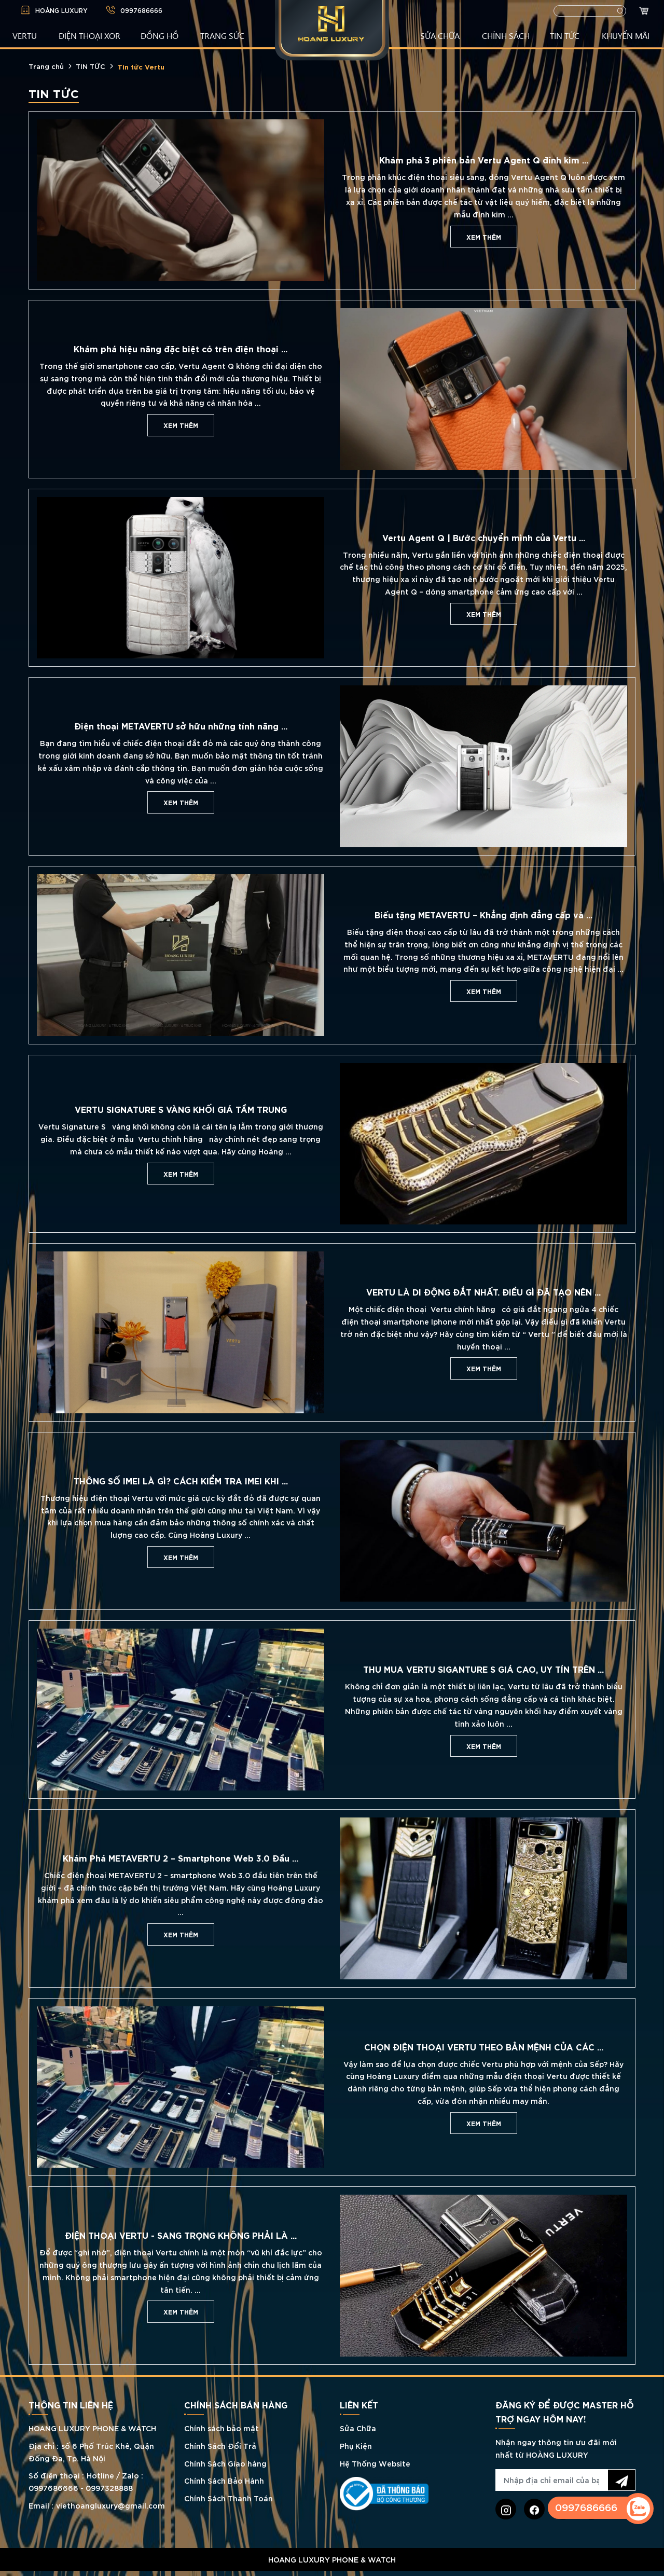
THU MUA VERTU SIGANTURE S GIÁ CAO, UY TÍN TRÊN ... (483, 1668)
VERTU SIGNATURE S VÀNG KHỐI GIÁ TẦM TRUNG (181, 1108)
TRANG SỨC (222, 35)
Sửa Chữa (358, 2428)
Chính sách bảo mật (221, 2428)
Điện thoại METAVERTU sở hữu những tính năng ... (180, 725)
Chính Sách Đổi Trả (220, 2445)
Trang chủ (46, 66)
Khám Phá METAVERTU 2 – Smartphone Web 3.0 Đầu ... (180, 1857)
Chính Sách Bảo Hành (224, 2480)
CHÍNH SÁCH (506, 35)
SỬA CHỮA (440, 35)
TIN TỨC (564, 35)
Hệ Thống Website (375, 2463)
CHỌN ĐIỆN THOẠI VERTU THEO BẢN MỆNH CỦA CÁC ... (483, 2046)
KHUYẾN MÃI (625, 35)
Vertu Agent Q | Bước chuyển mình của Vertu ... (483, 537)
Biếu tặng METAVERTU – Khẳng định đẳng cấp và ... (483, 914)
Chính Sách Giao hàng (225, 2463)
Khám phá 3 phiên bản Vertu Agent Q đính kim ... (483, 159)
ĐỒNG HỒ (159, 35)
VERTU (24, 35)
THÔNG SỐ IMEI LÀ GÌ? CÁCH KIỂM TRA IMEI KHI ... (181, 1480)
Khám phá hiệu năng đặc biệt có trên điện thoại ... (180, 348)
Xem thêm (483, 236)
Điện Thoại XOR (89, 35)
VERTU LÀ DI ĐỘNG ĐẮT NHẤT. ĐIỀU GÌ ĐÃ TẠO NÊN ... (483, 1291)
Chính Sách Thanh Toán (228, 2498)
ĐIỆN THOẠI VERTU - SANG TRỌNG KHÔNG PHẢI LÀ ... (181, 2234)
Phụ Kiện (356, 2445)
